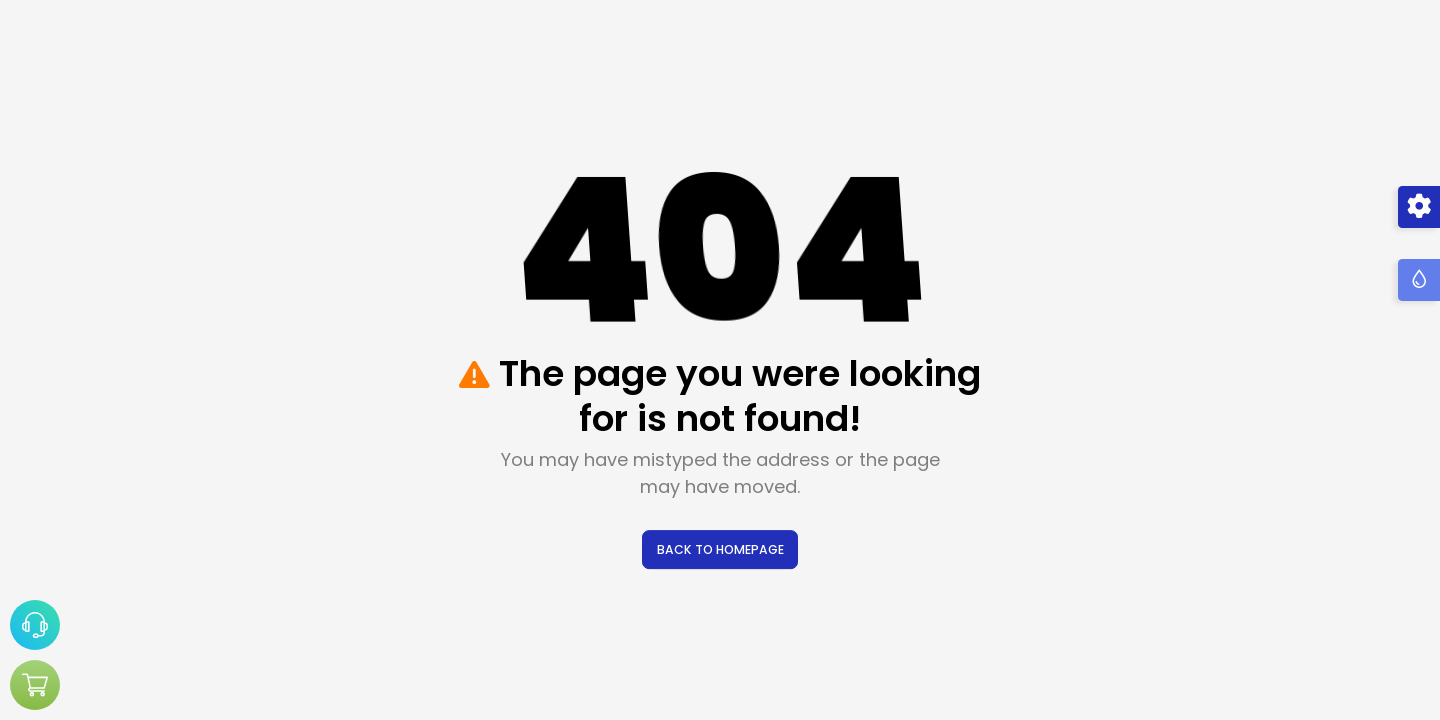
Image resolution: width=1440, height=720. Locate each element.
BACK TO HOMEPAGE (720, 549)
